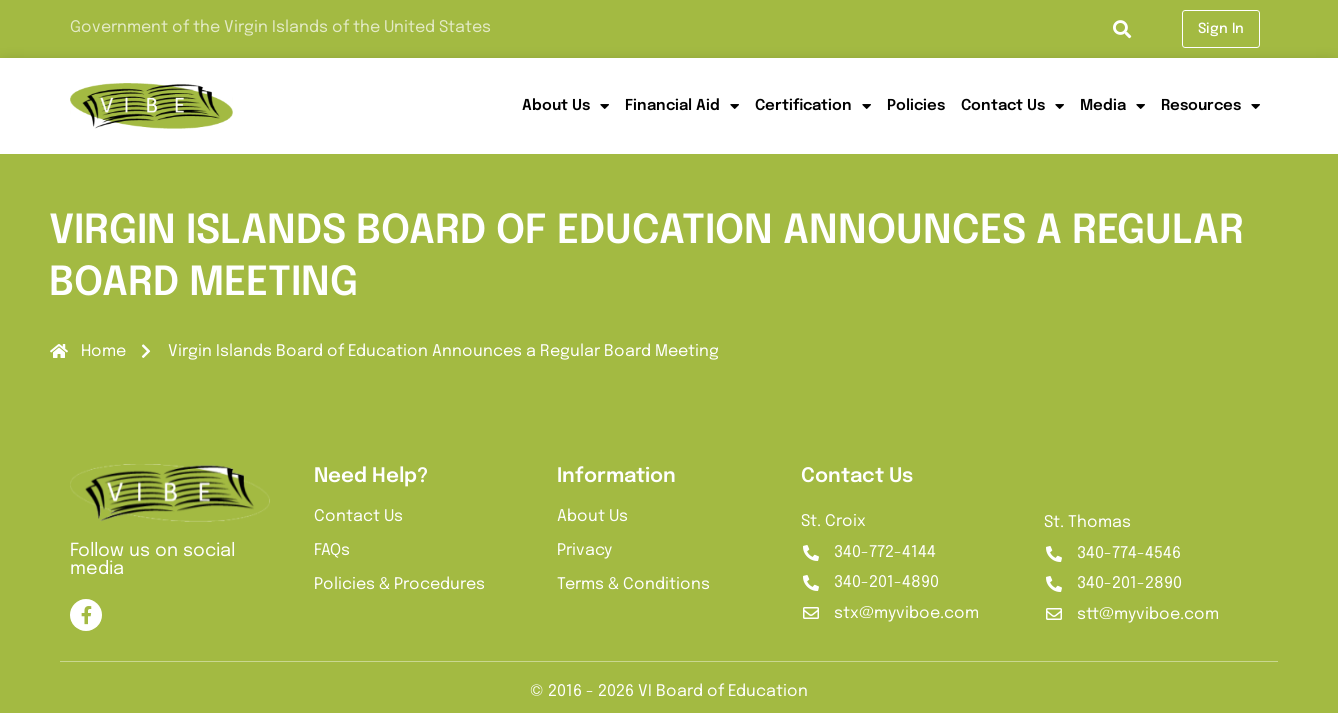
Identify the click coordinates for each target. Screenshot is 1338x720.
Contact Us (1012, 106)
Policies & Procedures (399, 584)
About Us (565, 106)
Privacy (584, 550)
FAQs (332, 550)
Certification (813, 106)
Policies (916, 106)
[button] (1121, 29)
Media (1112, 106)
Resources (1210, 106)
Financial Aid (682, 106)
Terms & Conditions (633, 584)
